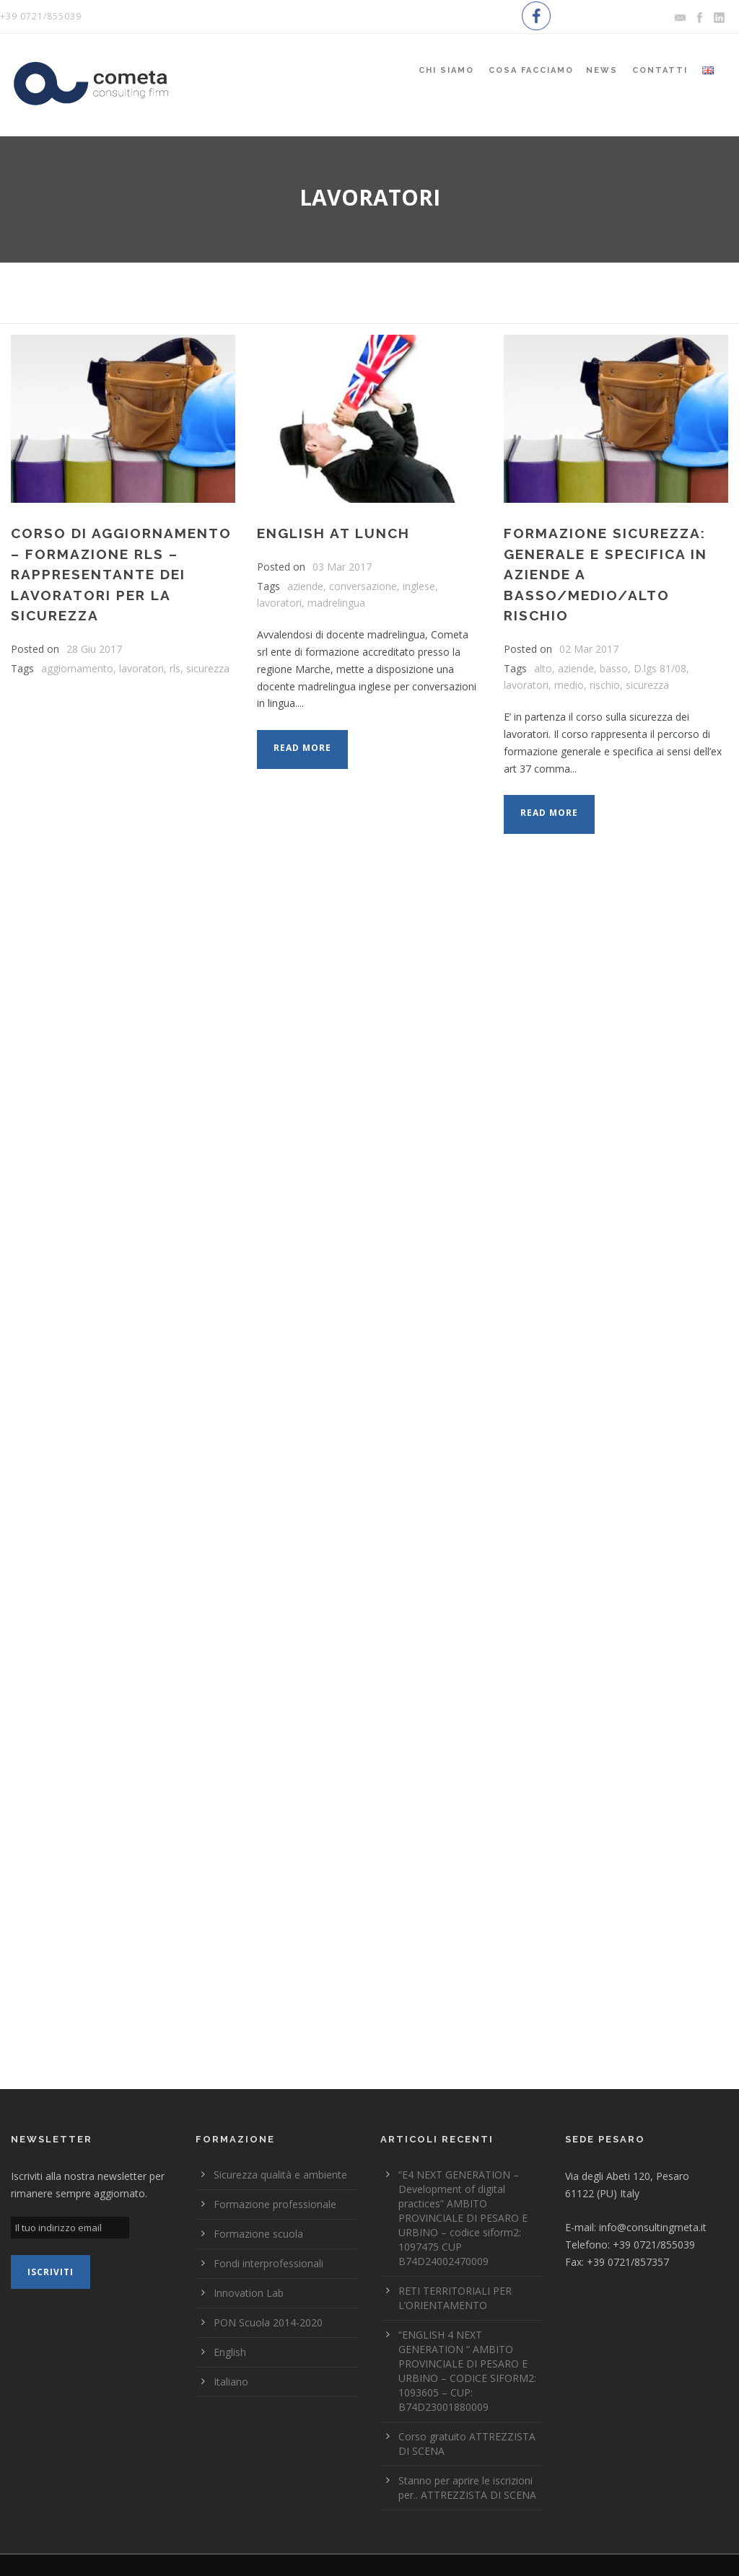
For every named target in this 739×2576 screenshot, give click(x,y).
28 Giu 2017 (94, 649)
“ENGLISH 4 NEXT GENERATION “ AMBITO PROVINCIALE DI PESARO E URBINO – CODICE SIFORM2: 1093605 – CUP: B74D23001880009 (467, 2371)
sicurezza (207, 668)
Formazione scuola (258, 2234)
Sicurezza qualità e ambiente (280, 2174)
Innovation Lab (249, 2293)
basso (614, 668)
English (230, 2352)
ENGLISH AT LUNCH (333, 533)
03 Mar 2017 (342, 566)
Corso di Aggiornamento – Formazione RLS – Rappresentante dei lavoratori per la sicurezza (121, 574)
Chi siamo (446, 70)
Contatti (660, 70)
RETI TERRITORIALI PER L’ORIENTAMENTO (455, 2298)
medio (569, 685)
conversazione (363, 586)
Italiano (231, 2381)
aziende (305, 586)
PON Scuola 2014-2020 (268, 2322)
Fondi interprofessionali (268, 2263)
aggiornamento (77, 668)
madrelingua (336, 603)
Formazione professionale (275, 2204)
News (602, 70)
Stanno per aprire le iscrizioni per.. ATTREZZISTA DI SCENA (467, 2488)
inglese (419, 586)
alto (543, 668)
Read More (302, 748)
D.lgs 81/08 (660, 668)
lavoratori (141, 668)
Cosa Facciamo (531, 70)
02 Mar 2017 (588, 649)
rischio (605, 685)
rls (175, 668)
